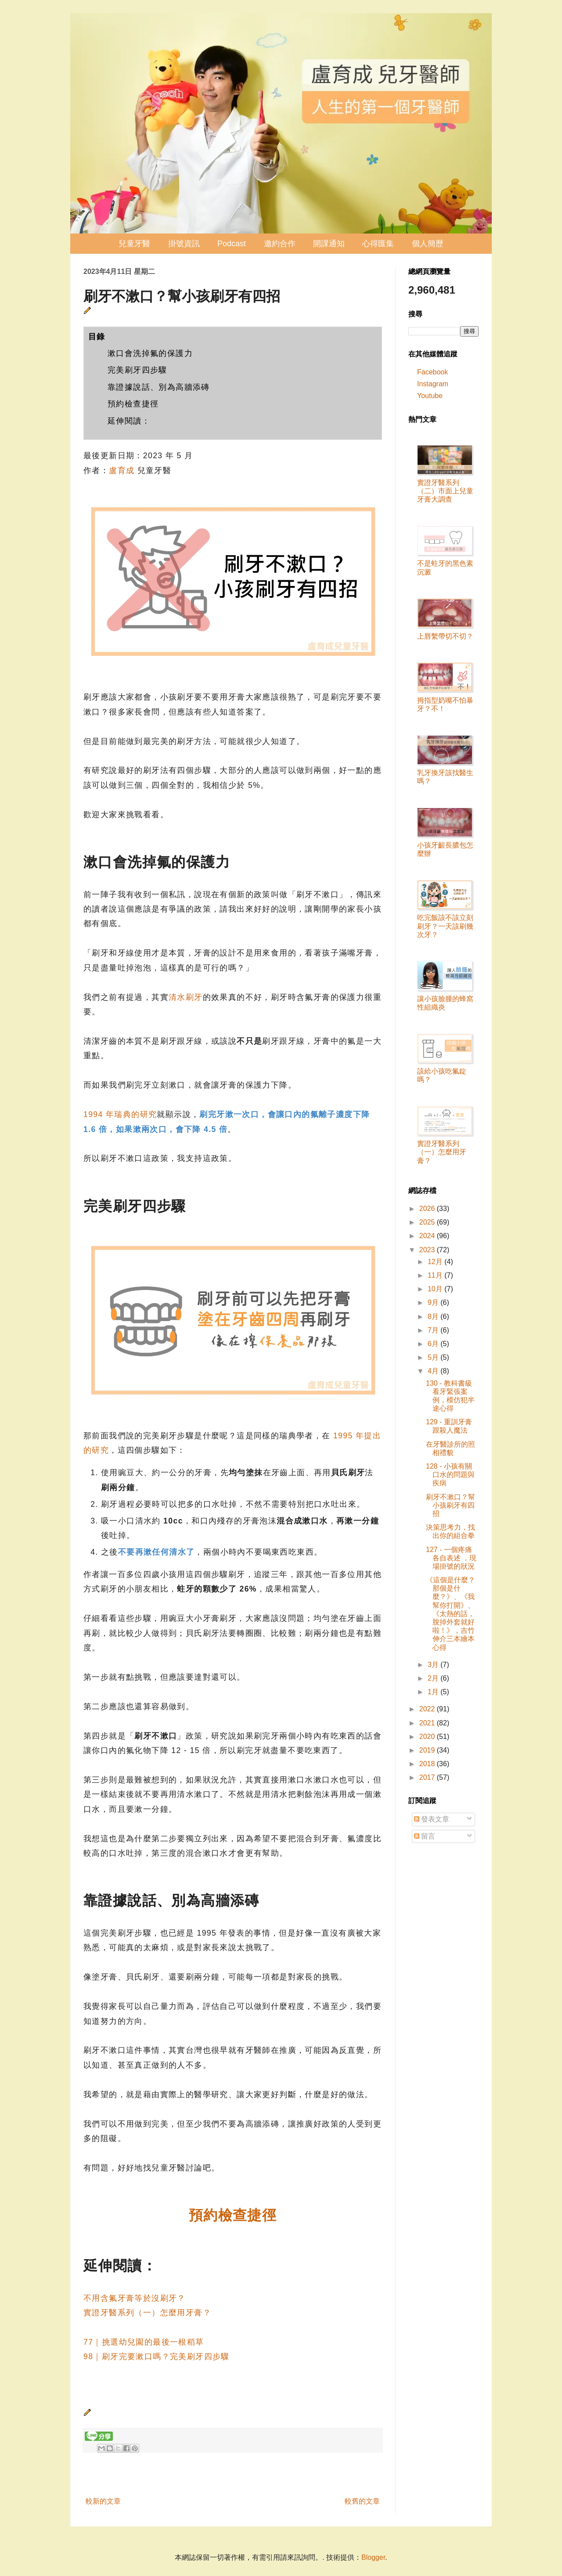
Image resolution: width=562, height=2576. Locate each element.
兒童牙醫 (134, 243)
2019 (428, 1750)
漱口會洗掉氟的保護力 (150, 353)
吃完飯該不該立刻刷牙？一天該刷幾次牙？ (445, 926)
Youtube (430, 395)
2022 (428, 1709)
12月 (436, 1261)
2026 (428, 1208)
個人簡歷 (427, 243)
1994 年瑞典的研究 (120, 1114)
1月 (434, 1692)
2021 (428, 1723)
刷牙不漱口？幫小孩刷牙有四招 (450, 1505)
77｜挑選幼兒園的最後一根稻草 (143, 2342)
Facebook (432, 372)
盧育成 (121, 470)
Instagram (432, 384)
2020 (428, 1736)
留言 (424, 1836)
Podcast (231, 243)
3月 (434, 1664)
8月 (434, 1316)
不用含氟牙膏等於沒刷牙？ (134, 2298)
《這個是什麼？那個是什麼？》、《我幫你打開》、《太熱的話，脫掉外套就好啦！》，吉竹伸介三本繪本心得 (450, 1613)
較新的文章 (103, 2501)
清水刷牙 (186, 997)
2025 (428, 1222)
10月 (436, 1289)
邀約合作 (279, 243)
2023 (428, 1250)
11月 (436, 1275)
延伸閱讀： (129, 421)
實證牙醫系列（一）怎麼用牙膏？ (147, 2312)
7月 (434, 1330)
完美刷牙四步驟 (137, 370)
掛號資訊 (184, 243)
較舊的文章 (362, 2501)
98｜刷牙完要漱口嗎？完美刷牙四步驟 (156, 2356)
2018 (428, 1764)
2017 (428, 1777)
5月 (434, 1357)
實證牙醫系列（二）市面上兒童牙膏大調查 (445, 491)
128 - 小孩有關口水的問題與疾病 (450, 1474)
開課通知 (329, 243)
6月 (434, 1343)
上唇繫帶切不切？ (445, 636)
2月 (434, 1678)
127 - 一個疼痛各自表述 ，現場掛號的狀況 (451, 1558)
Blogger (373, 2557)
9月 (434, 1302)
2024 (428, 1235)
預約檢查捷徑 (133, 403)
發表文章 (431, 1819)
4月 (434, 1371)
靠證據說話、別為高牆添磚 (159, 387)
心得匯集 (378, 243)
